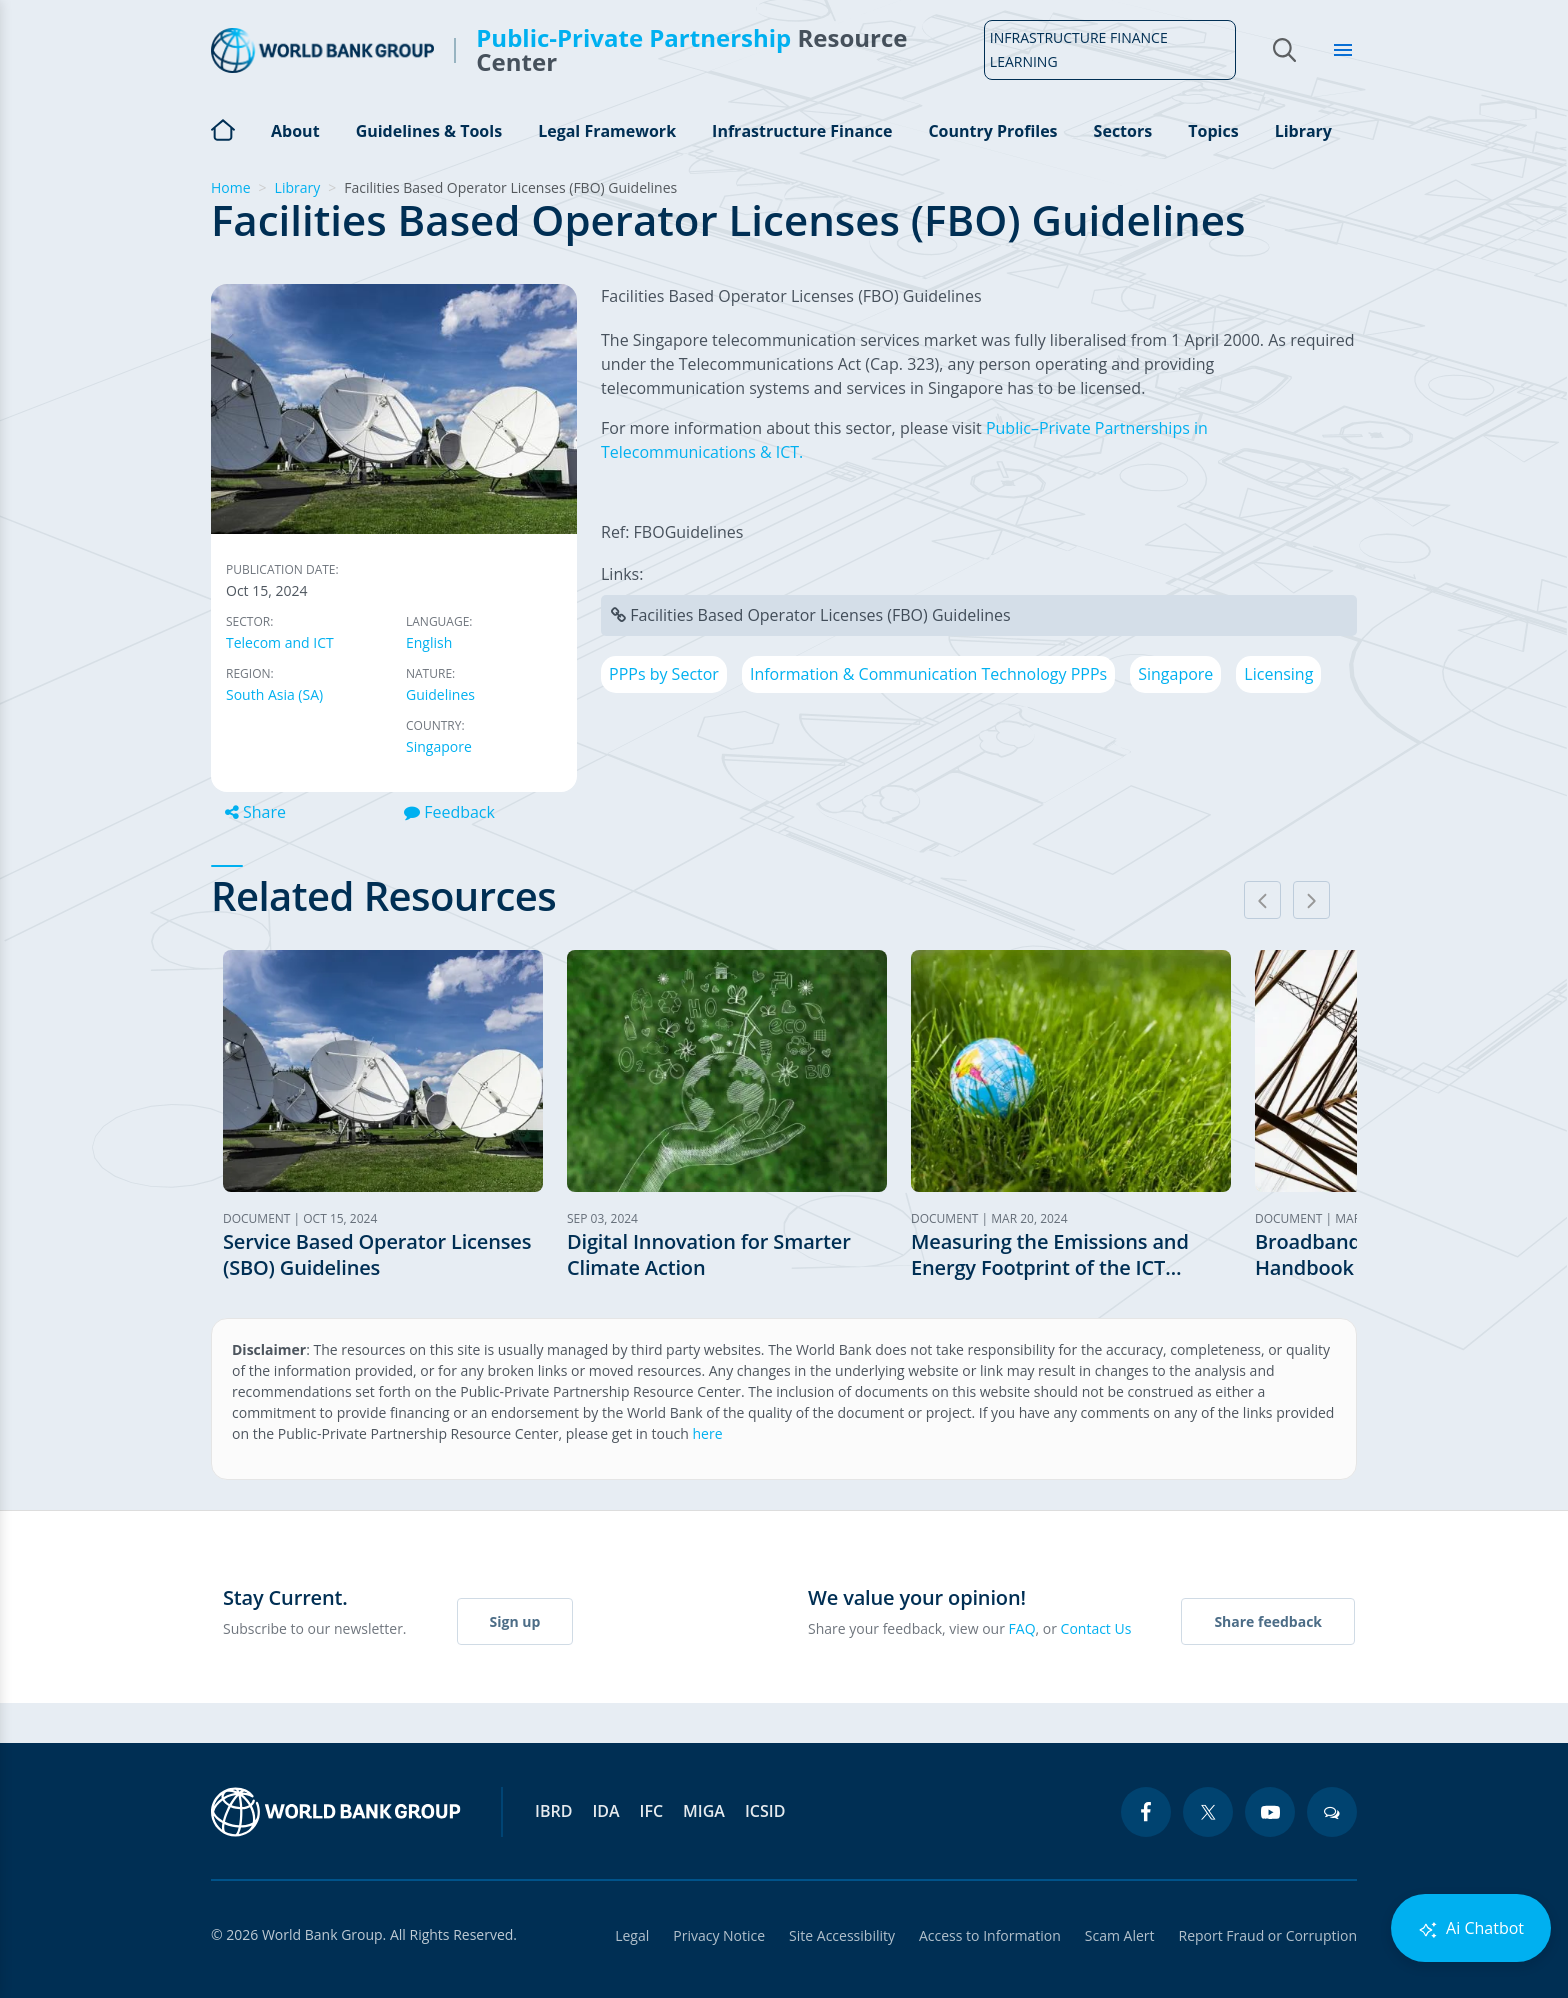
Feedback (449, 812)
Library (1303, 131)
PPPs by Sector (664, 674)
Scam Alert (1120, 1935)
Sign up (515, 1621)
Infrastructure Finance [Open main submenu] (802, 131)
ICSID (765, 1811)
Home (223, 128)
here (708, 1433)
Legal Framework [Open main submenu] (607, 131)
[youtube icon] (1270, 1812)
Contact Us (1096, 1628)
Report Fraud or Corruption (1268, 1935)
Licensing (1278, 674)
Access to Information (990, 1935)
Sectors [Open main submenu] (1123, 131)
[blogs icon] (1332, 1812)
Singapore (439, 746)
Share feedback (1268, 1621)
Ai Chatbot (1471, 1928)
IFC (652, 1811)
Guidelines (440, 694)
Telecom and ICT (280, 642)
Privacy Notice (719, 1935)
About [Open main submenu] (295, 131)
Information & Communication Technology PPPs (928, 674)
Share (255, 812)
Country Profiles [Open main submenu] (992, 131)
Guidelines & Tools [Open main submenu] (429, 131)
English (429, 642)
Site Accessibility (842, 1935)
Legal (632, 1935)
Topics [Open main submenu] (1213, 131)
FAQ (1022, 1628)
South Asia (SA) (274, 694)
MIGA (704, 1811)
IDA (605, 1811)
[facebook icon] (1146, 1812)
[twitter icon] (1208, 1812)
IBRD (553, 1811)
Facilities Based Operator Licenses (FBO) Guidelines (820, 615)
